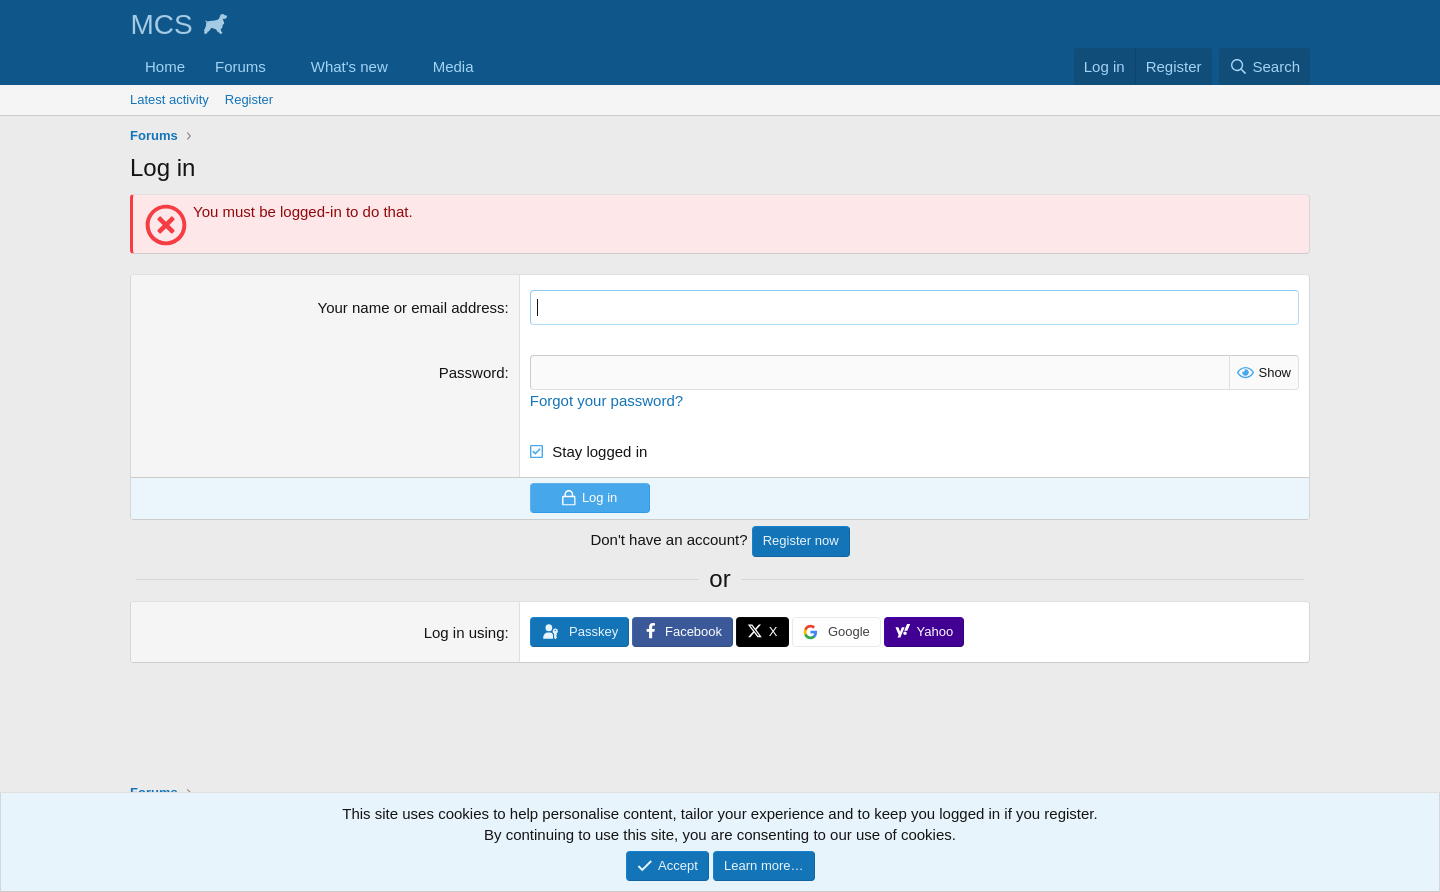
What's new (349, 66)
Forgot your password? (606, 400)
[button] (282, 66)
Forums (240, 66)
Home (165, 66)
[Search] (1264, 66)
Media (453, 66)
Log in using (464, 632)
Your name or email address (411, 307)
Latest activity (169, 99)
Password (472, 372)
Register (249, 99)
